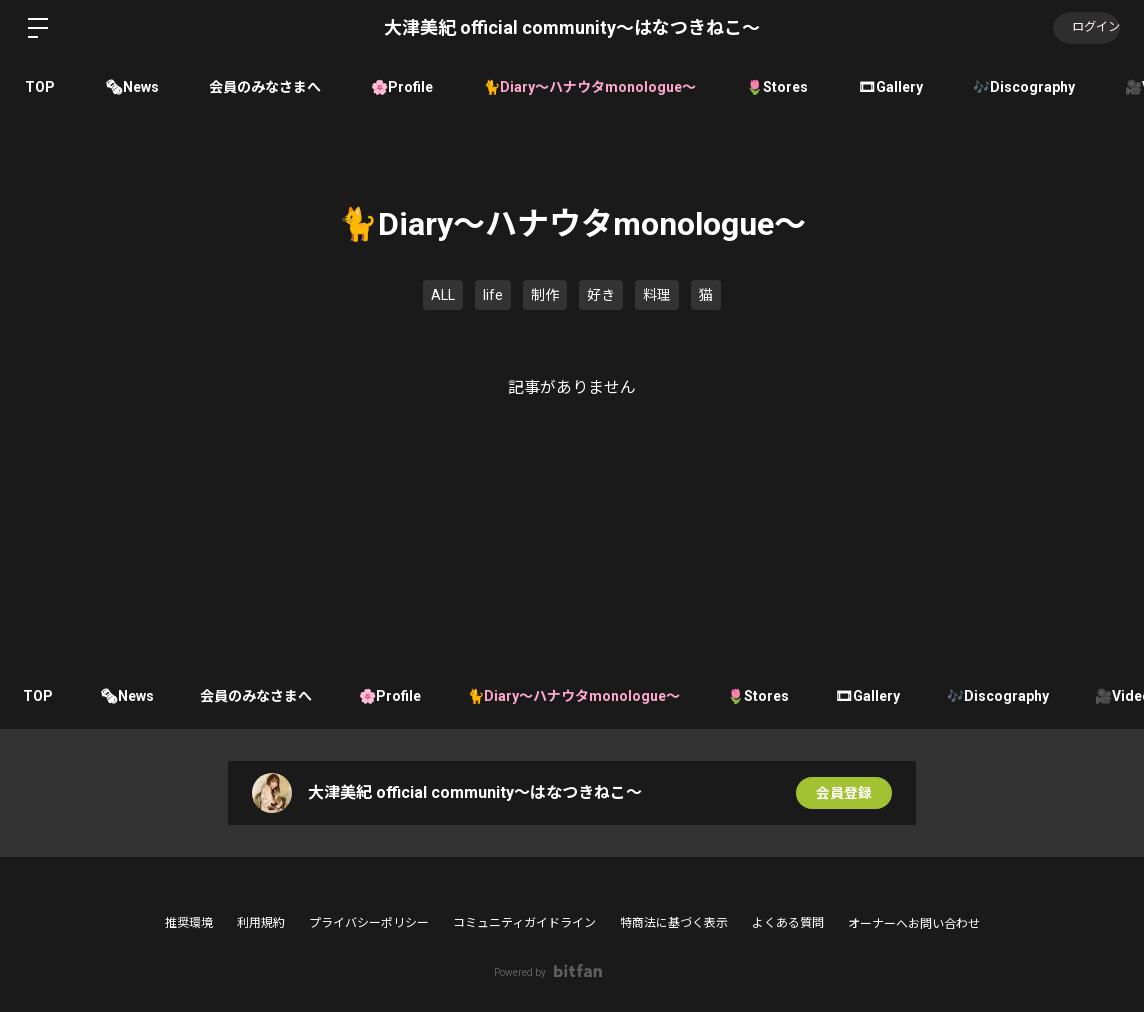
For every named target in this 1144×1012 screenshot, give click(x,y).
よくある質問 (788, 923)
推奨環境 (189, 923)
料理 (657, 295)
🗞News (132, 87)
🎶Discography (1024, 87)
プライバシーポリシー (369, 923)
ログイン (1084, 28)
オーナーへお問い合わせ (914, 924)
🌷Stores (777, 87)
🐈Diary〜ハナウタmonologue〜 (589, 87)
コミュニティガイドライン (524, 923)
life (493, 295)
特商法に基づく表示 (674, 923)
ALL (443, 295)
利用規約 (261, 923)
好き (601, 295)
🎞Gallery (890, 87)
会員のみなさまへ (265, 87)
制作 (545, 295)
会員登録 (844, 793)
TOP (40, 87)
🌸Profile (402, 87)
